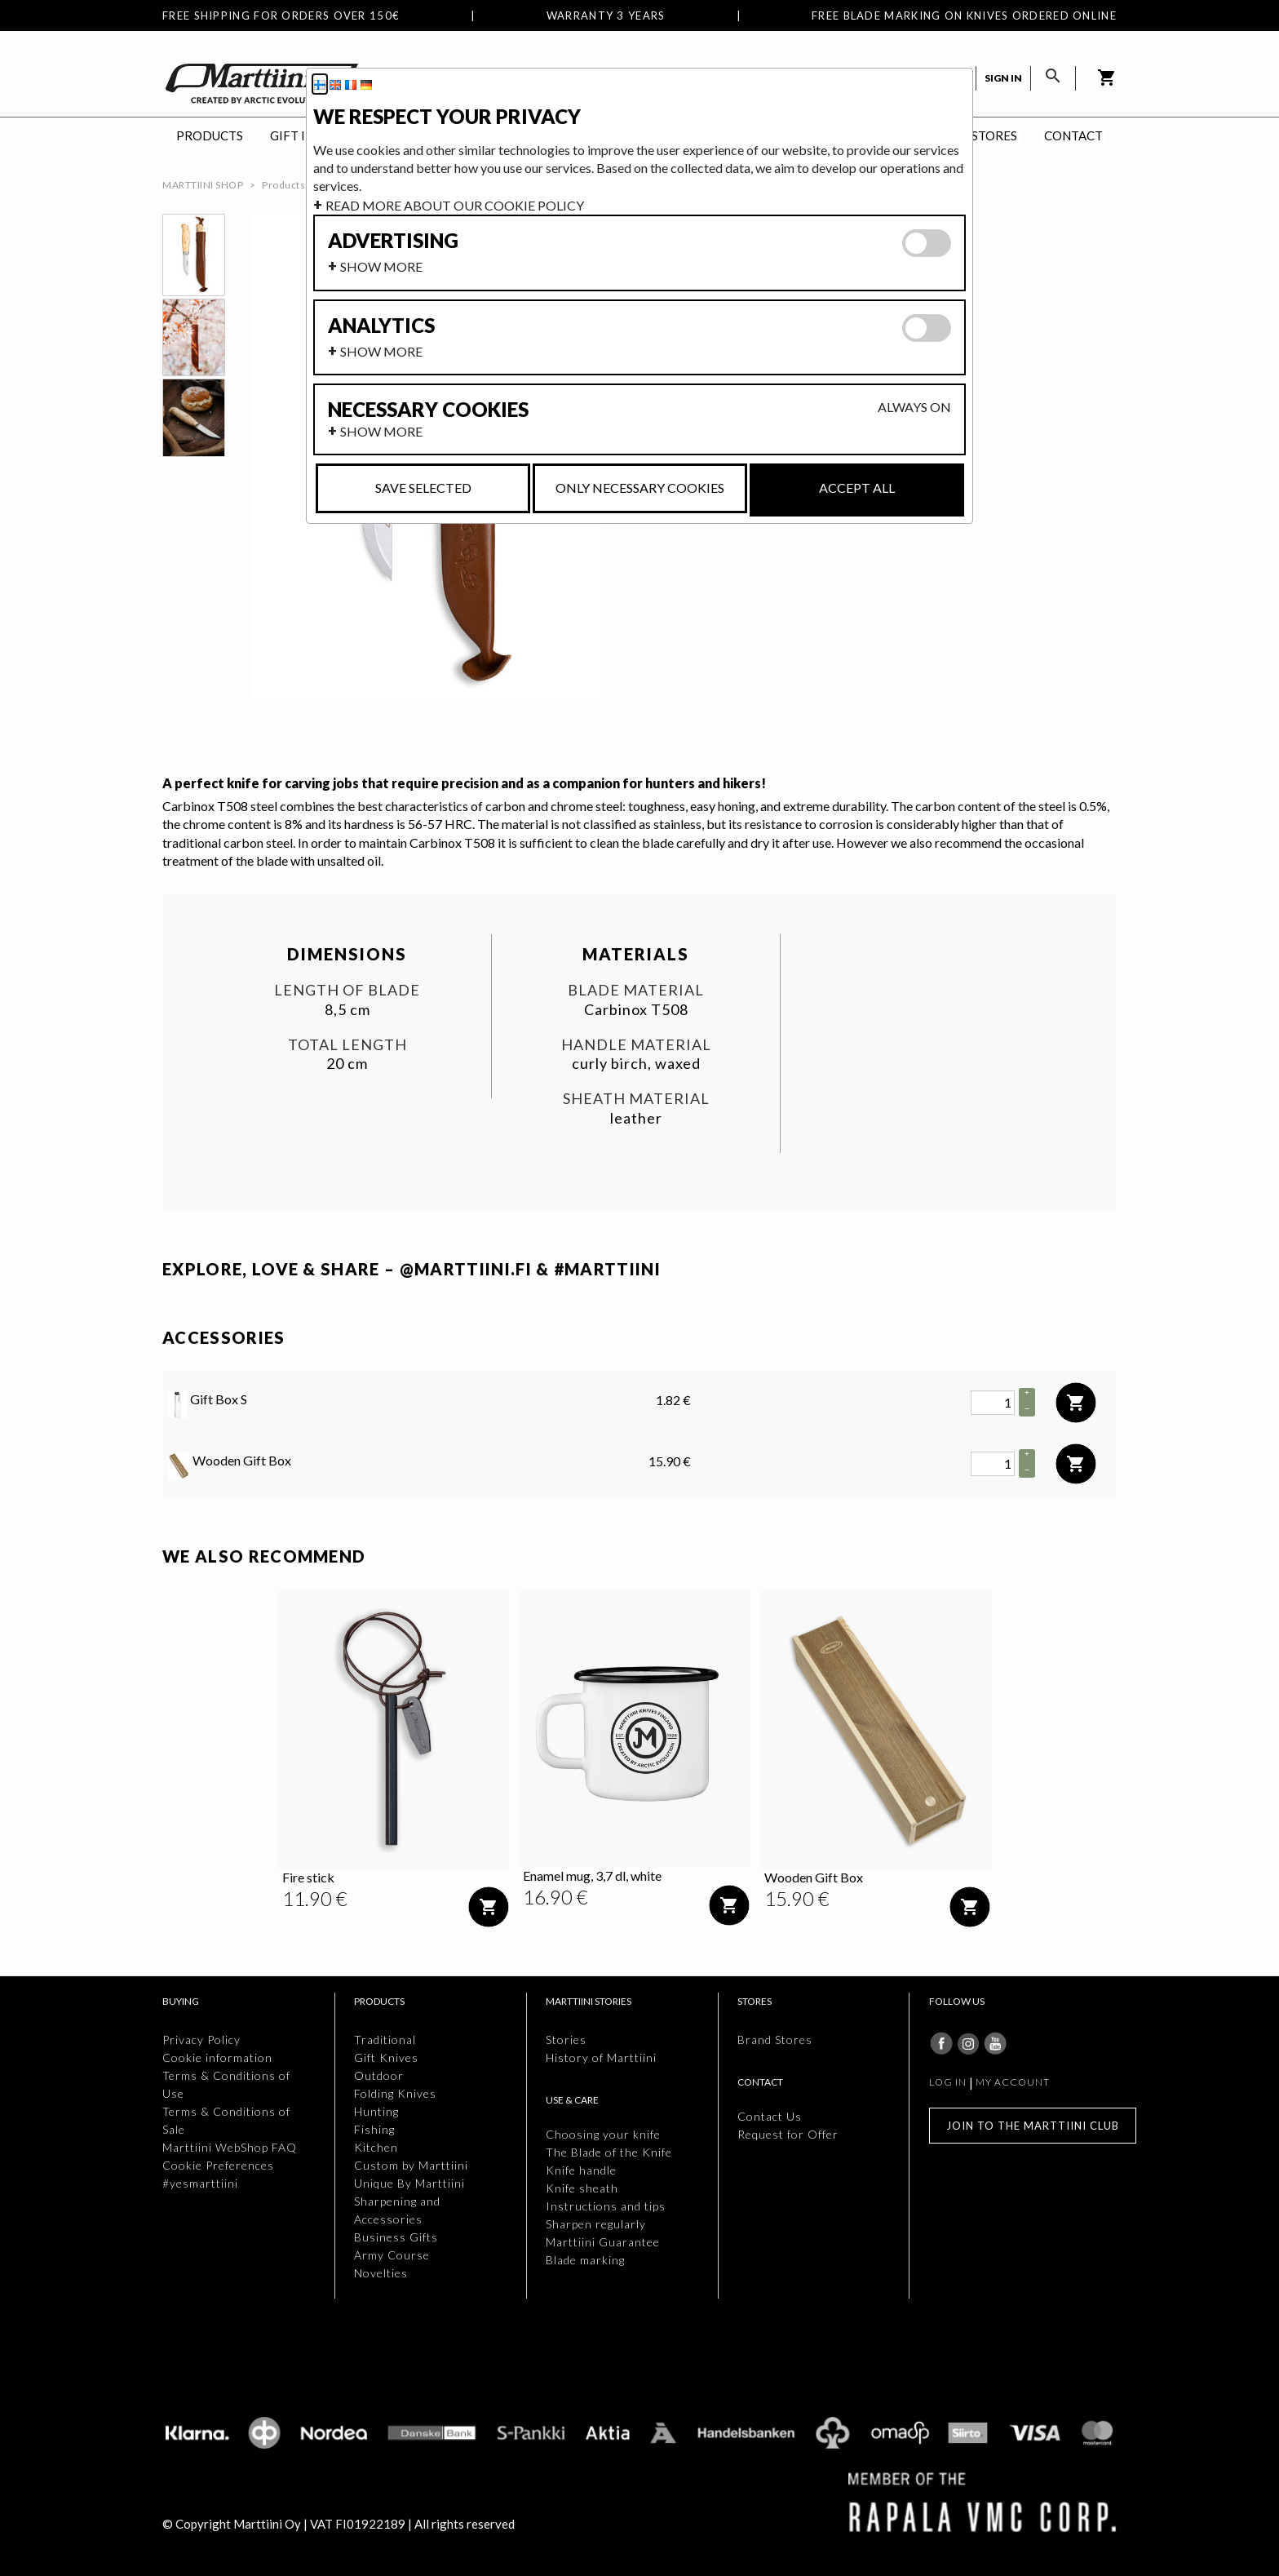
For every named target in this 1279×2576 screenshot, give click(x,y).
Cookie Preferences (218, 2165)
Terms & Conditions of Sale (226, 2120)
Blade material (636, 990)
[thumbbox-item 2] (193, 338)
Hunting (376, 2111)
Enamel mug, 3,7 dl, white (592, 1875)
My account (1013, 2082)
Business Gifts (396, 2237)
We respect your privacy (447, 116)
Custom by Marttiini (411, 2165)
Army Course (392, 2255)
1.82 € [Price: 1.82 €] (673, 1400)
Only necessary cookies (639, 487)
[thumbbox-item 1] (193, 255)
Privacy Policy (201, 2039)
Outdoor (379, 2075)
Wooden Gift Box (229, 1465)
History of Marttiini (601, 2057)
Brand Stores (774, 2039)
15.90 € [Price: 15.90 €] (669, 1461)
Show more (381, 266)
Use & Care (572, 2100)
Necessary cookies (428, 409)
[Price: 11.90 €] (314, 1899)
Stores (994, 135)
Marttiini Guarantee (603, 2242)
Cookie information (217, 2057)
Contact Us (769, 2116)
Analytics (381, 325)
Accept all (857, 487)
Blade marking (585, 2260)
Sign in (1003, 78)
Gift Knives (386, 2057)
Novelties (381, 2273)
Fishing (374, 2129)
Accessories (223, 1337)
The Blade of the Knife (609, 2152)
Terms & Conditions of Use (226, 2084)
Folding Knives (395, 2093)
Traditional (385, 2039)
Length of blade (347, 990)
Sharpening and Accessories (397, 2210)
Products (209, 135)
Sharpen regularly (596, 2224)
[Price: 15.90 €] (797, 1899)
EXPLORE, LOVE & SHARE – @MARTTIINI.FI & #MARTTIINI (411, 1269)
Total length (347, 1044)
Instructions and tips (606, 2206)
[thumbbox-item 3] (193, 418)
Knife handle (581, 2170)
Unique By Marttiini (409, 2183)
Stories (566, 2039)
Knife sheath (582, 2188)
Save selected (423, 487)
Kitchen (376, 2147)
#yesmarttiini (200, 2183)
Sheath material (636, 1098)
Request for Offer (788, 2134)
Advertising (393, 240)
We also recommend (263, 1556)
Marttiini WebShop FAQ (229, 2147)
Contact (1073, 135)
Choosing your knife (603, 2134)
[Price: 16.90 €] (555, 1897)
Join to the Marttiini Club (1032, 2125)
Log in (948, 2082)
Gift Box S (207, 1404)
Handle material (636, 1044)
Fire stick (308, 1877)
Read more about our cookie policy (454, 205)
